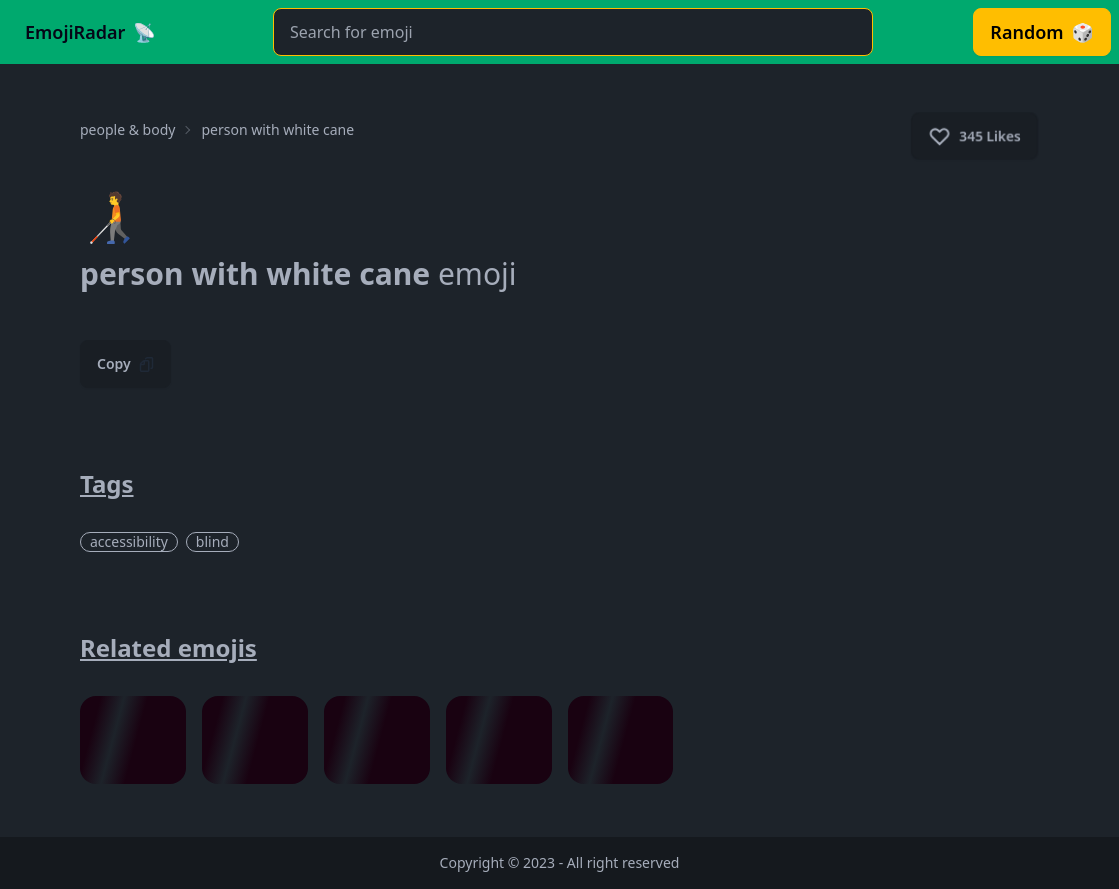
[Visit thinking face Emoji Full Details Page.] (377, 740)
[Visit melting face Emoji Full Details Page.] (255, 740)
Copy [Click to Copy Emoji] (125, 363)
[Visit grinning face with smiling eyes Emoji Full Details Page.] (133, 740)
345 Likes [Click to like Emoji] (975, 136)
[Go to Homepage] (90, 32)
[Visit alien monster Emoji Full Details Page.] (499, 740)
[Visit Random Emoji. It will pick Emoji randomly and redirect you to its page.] (1042, 32)
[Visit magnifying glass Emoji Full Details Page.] (621, 740)
